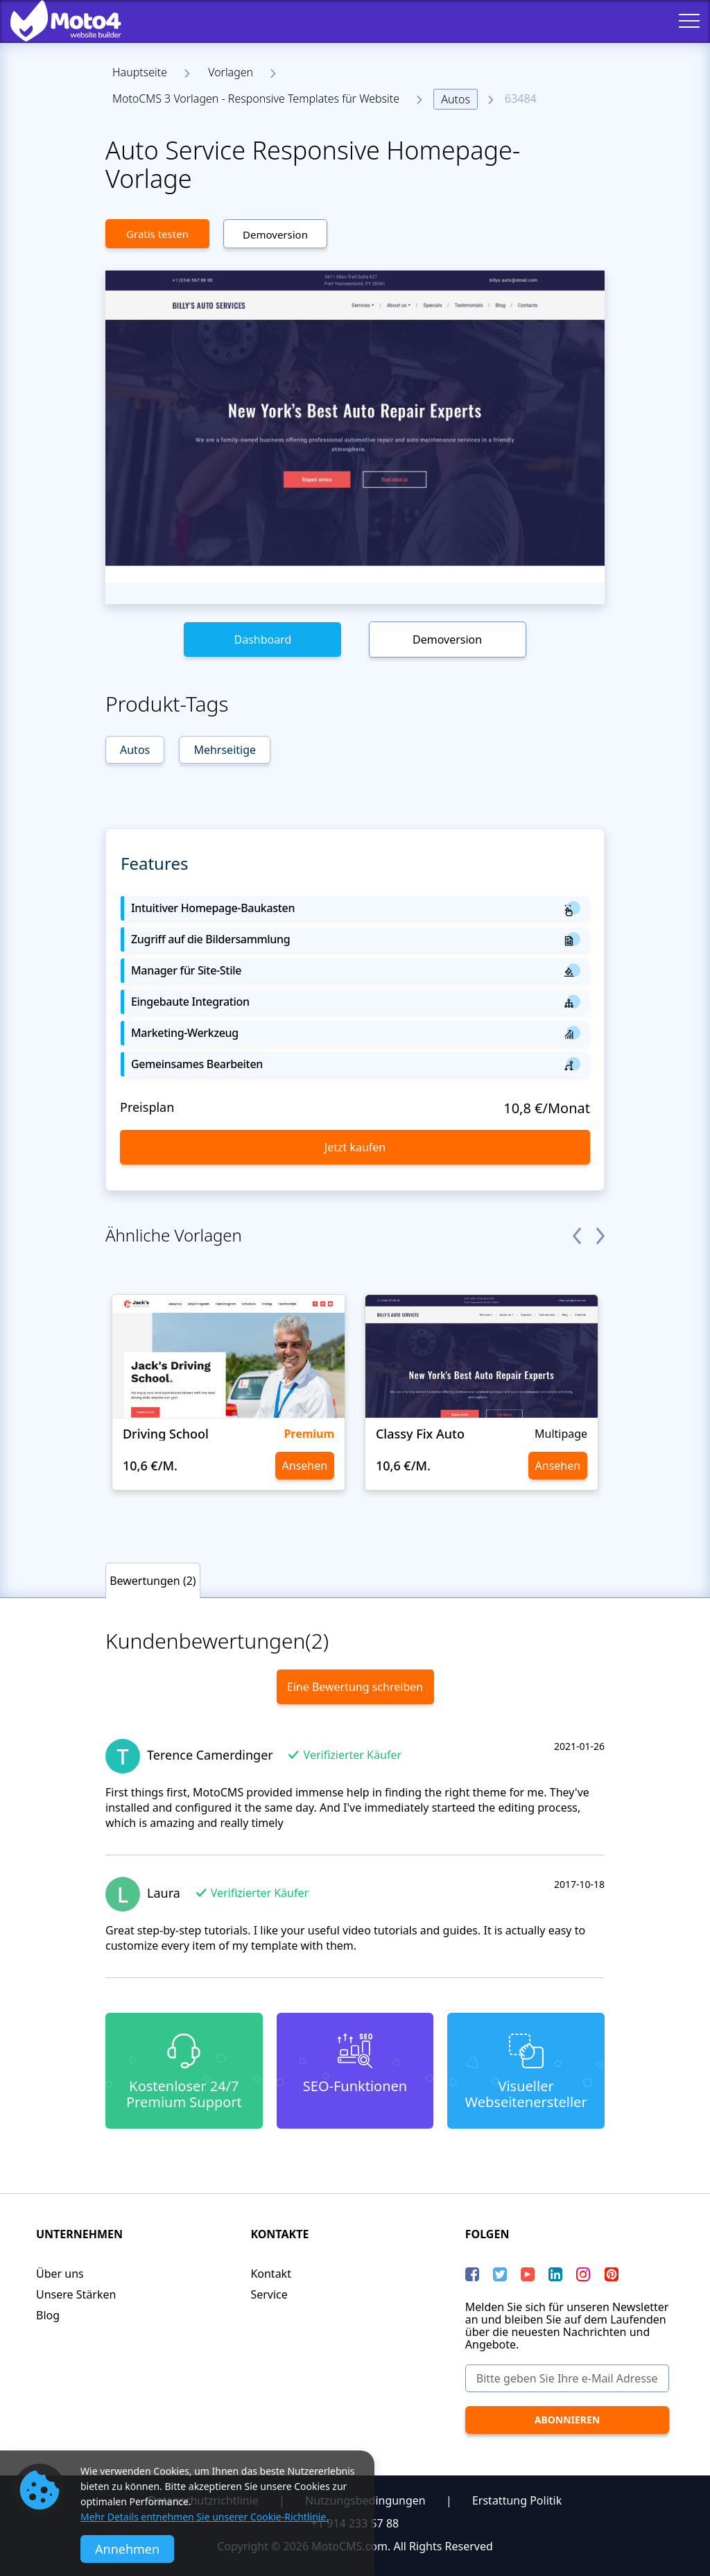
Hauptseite (139, 72)
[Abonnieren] (567, 2420)
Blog (48, 2315)
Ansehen (305, 1465)
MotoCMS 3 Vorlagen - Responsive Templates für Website (255, 98)
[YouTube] (528, 2274)
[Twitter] (500, 2274)
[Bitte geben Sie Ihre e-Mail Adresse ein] (567, 2378)
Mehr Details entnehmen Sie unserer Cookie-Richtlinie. (204, 2516)
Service (268, 2294)
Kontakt (270, 2273)
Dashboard (262, 639)
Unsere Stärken (76, 2294)
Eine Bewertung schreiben (355, 1686)
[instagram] (583, 2274)
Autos (455, 99)
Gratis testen (157, 234)
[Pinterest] (611, 2274)
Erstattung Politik (517, 2500)
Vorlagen (230, 72)
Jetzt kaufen (355, 1147)
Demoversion (275, 234)
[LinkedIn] (555, 2274)
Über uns (60, 2273)
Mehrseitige (224, 749)
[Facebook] (472, 2274)
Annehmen (127, 2549)
